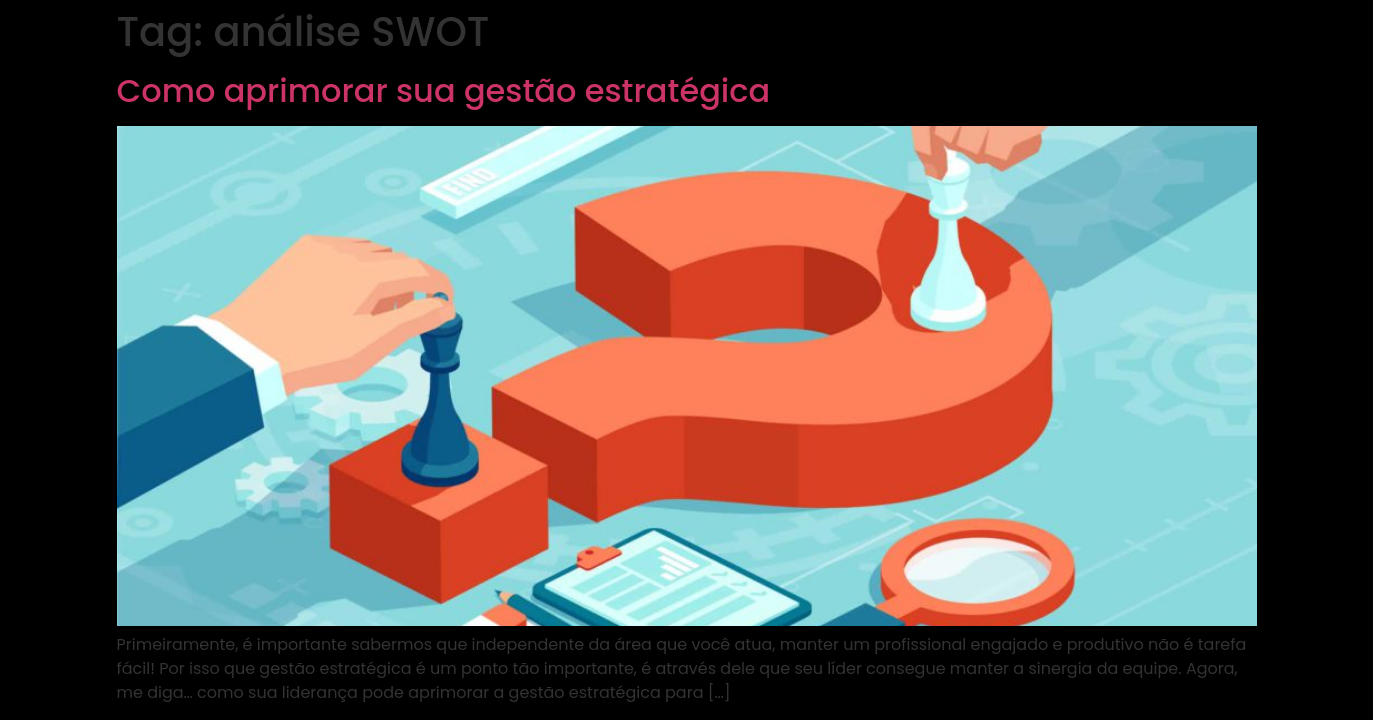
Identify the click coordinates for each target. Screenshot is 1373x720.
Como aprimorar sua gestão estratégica (444, 90)
